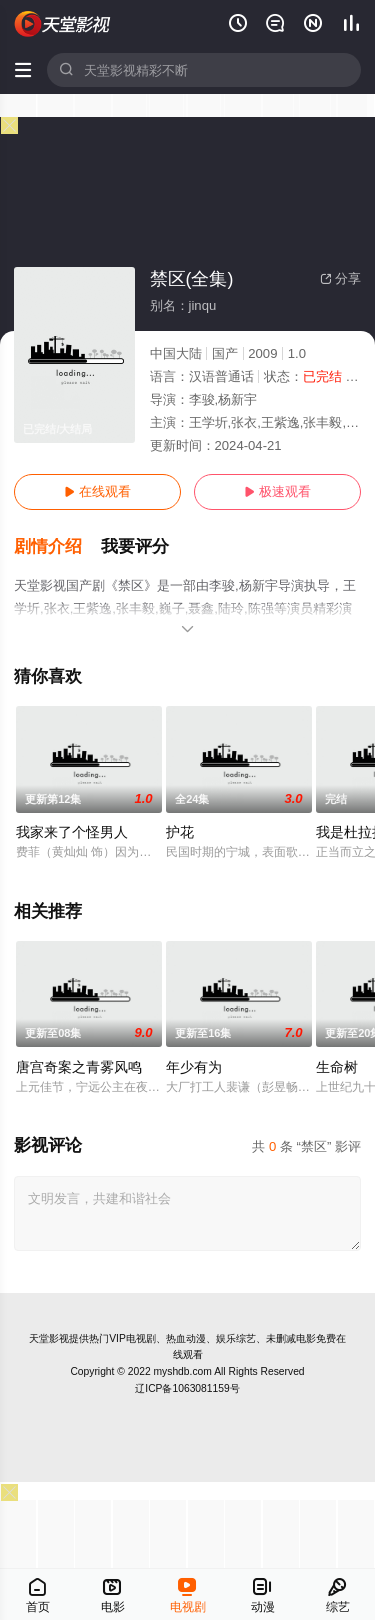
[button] (57, 547)
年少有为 (194, 1067)
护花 (180, 832)
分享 (340, 278)
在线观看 (97, 491)
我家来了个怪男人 (72, 832)
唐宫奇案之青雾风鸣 (79, 1067)
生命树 (337, 1067)
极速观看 (277, 491)
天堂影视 (49, 1338)
